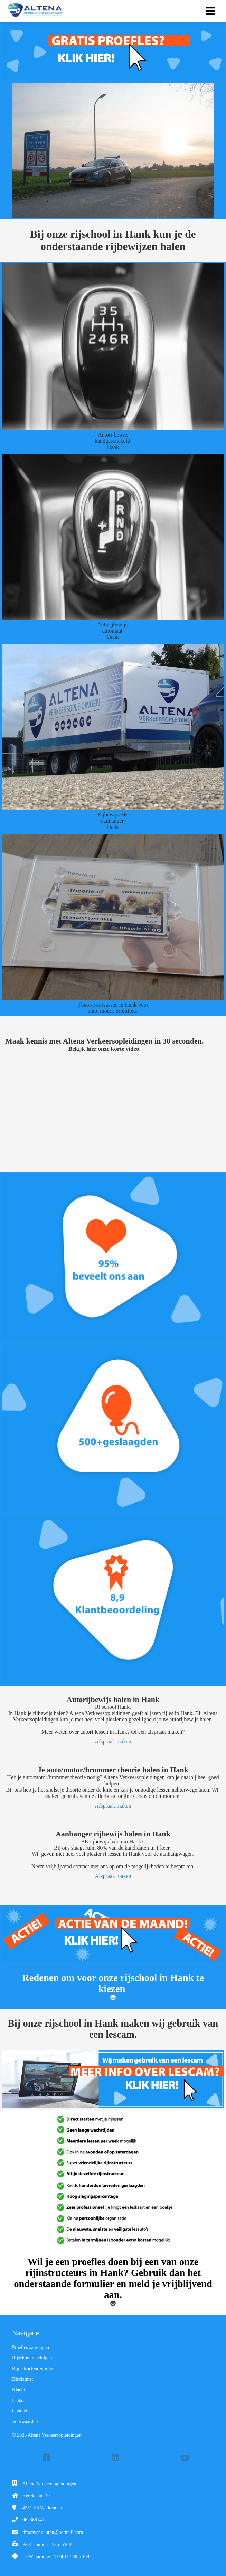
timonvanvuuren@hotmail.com (52, 2532)
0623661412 (34, 2520)
